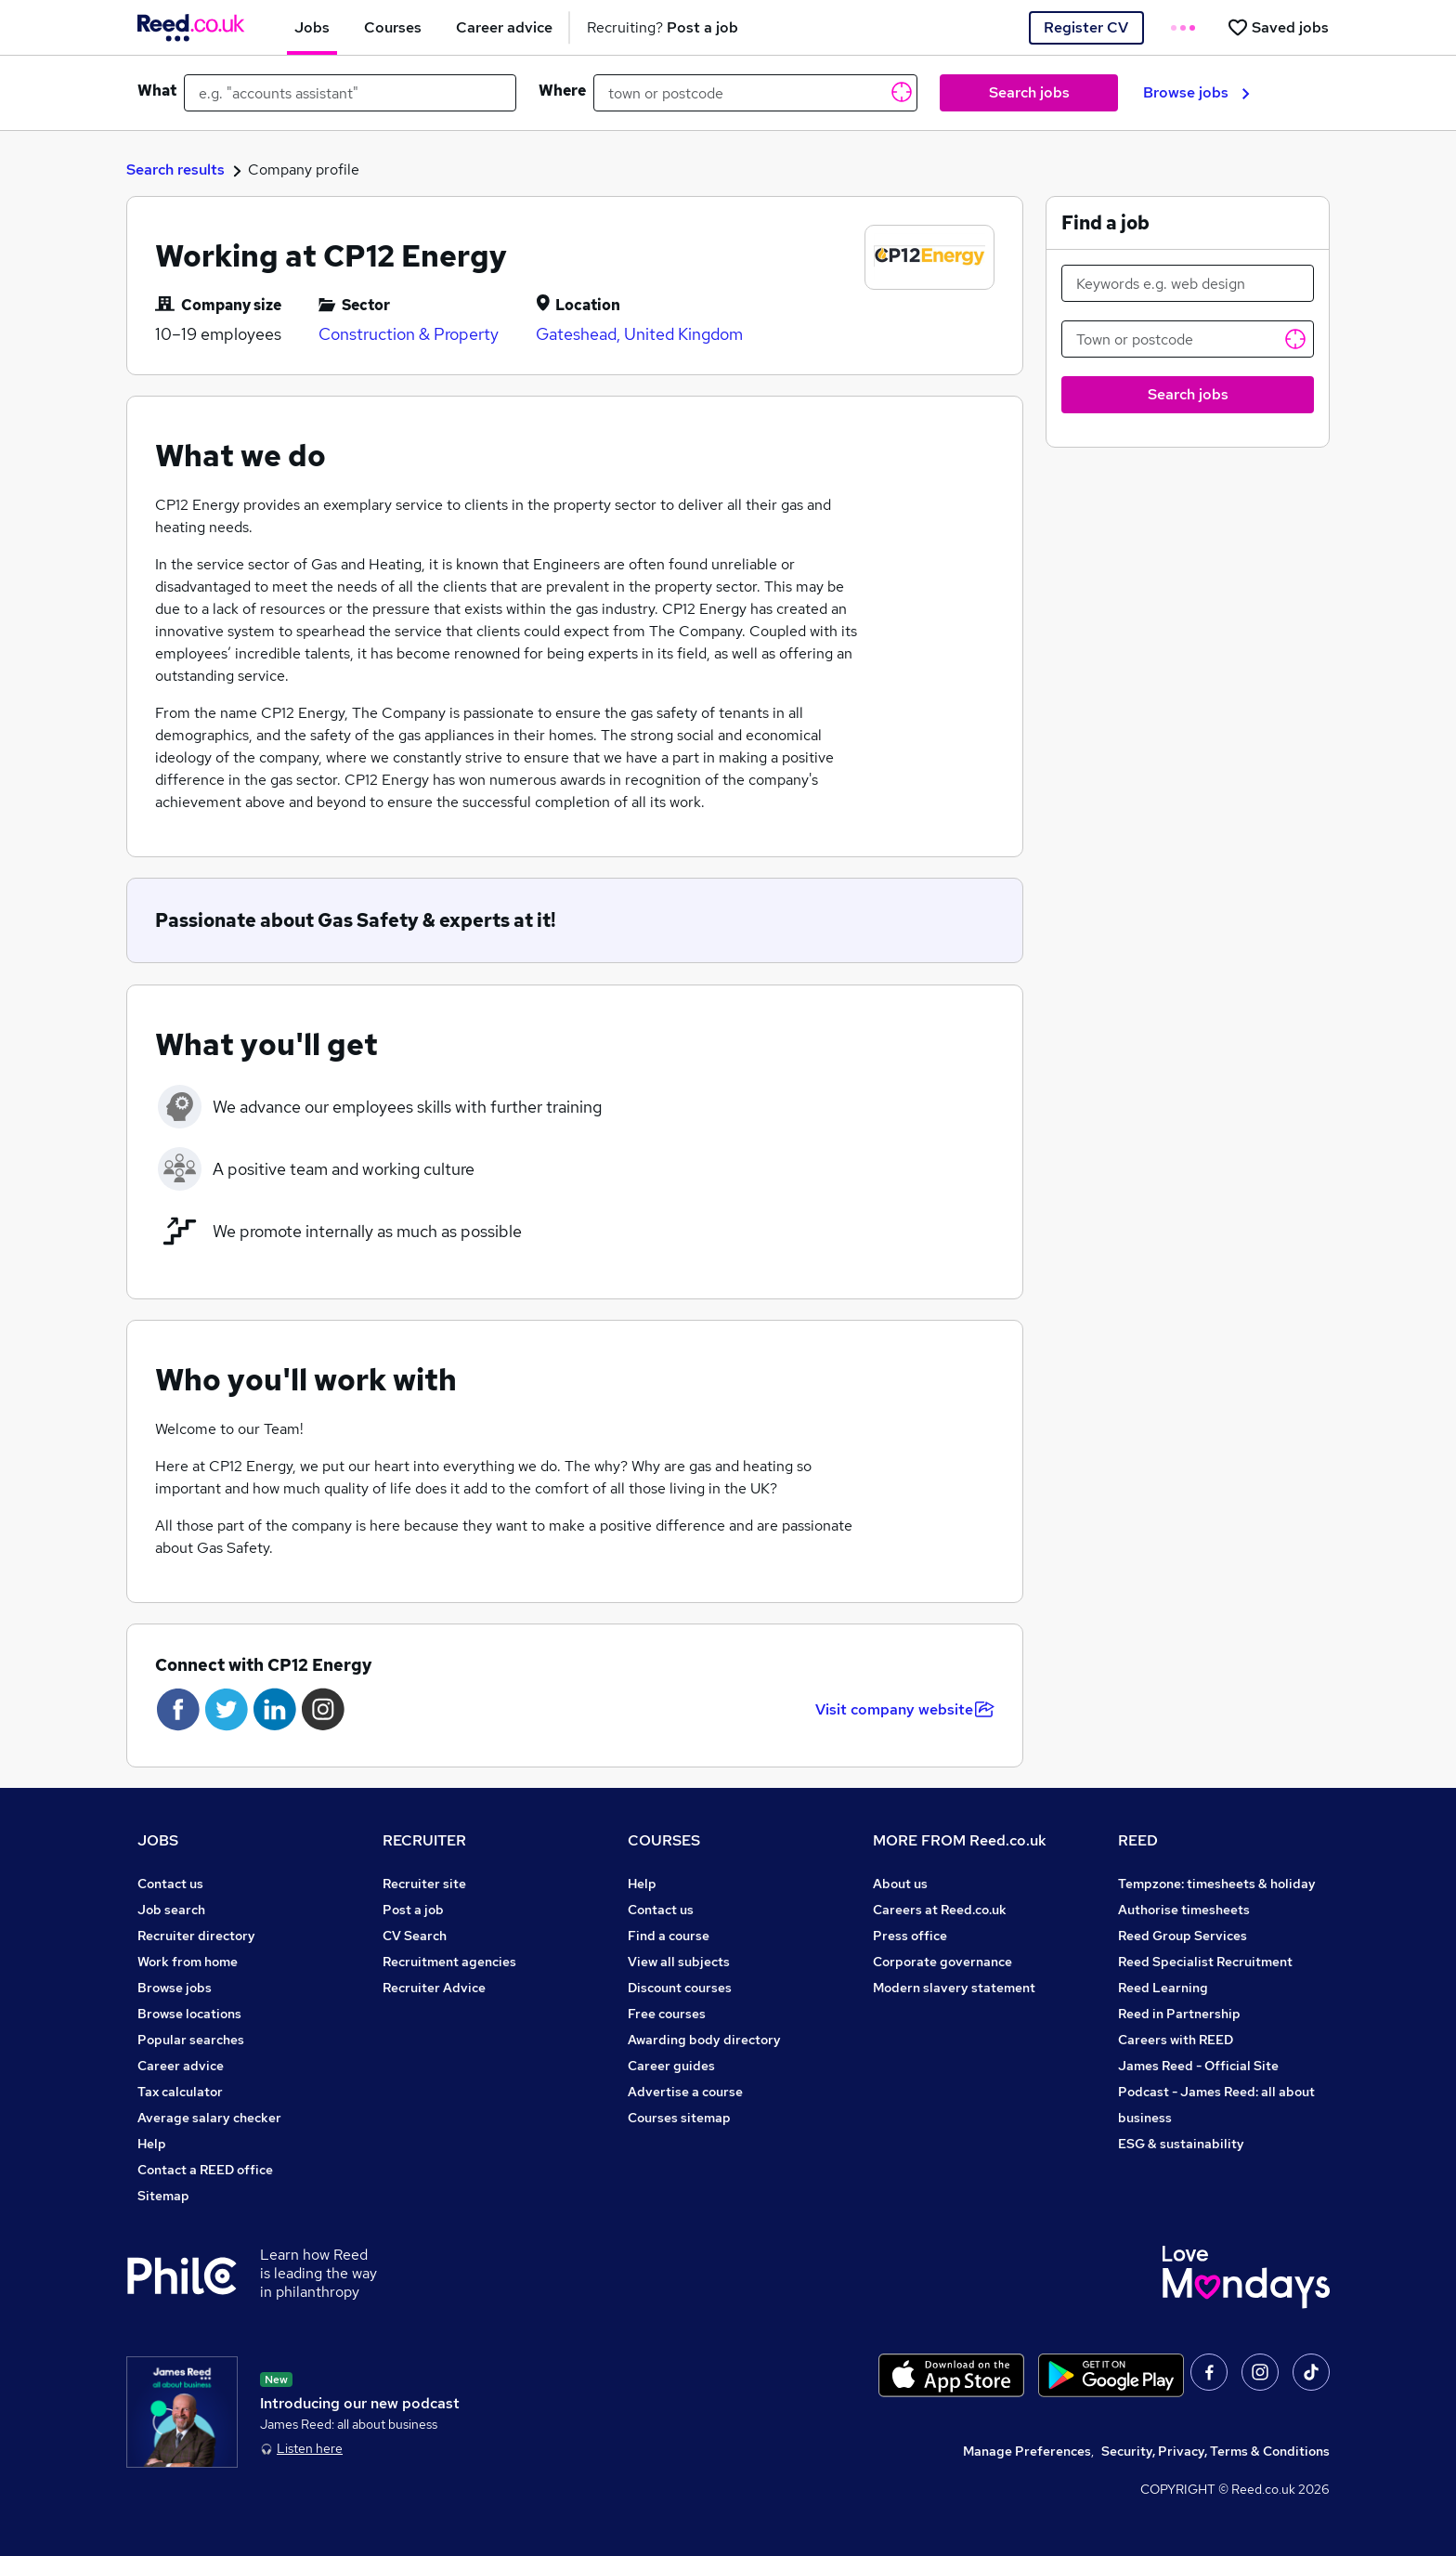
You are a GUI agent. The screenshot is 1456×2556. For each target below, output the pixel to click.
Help (151, 2143)
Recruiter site (424, 1883)
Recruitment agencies (449, 1961)
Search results (175, 169)
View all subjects (679, 1961)
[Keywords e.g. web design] (1187, 283)
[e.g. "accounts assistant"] (350, 92)
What (156, 90)
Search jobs (1029, 92)
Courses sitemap (679, 2117)
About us (900, 1883)
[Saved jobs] (1278, 27)
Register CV (1086, 27)
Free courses (667, 2013)
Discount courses (680, 1987)
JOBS (157, 1840)
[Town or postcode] (1187, 339)
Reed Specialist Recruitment (1205, 1961)
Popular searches (190, 2039)
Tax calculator (180, 2091)
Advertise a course (685, 2091)
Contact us (170, 1883)
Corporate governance (942, 1961)
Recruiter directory (196, 1935)
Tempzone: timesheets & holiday (1217, 1883)
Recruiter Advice (434, 1987)
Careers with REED (1175, 2039)
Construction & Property (408, 334)
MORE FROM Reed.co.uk (959, 1840)
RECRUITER (424, 1840)
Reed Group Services (1182, 1935)
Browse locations (189, 2013)
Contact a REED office (205, 2169)
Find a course (668, 1935)
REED (1138, 1840)
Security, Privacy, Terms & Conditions (1215, 2451)
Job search (171, 1909)
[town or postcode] (755, 92)
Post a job (413, 1909)
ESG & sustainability (1181, 2143)
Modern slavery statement (954, 1987)
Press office (910, 1935)
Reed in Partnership (1179, 2013)
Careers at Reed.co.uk (940, 1909)
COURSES (664, 1840)
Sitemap (163, 2195)
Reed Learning (1163, 1987)
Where (562, 90)
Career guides (671, 2065)
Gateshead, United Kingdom (639, 334)
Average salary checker (209, 2117)
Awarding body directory (704, 2039)
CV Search (415, 1935)
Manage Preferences (1027, 2451)
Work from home (187, 1961)
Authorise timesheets (1184, 1909)
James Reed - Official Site (1198, 2065)
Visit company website (904, 1709)
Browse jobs (1196, 92)
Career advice (180, 2065)
